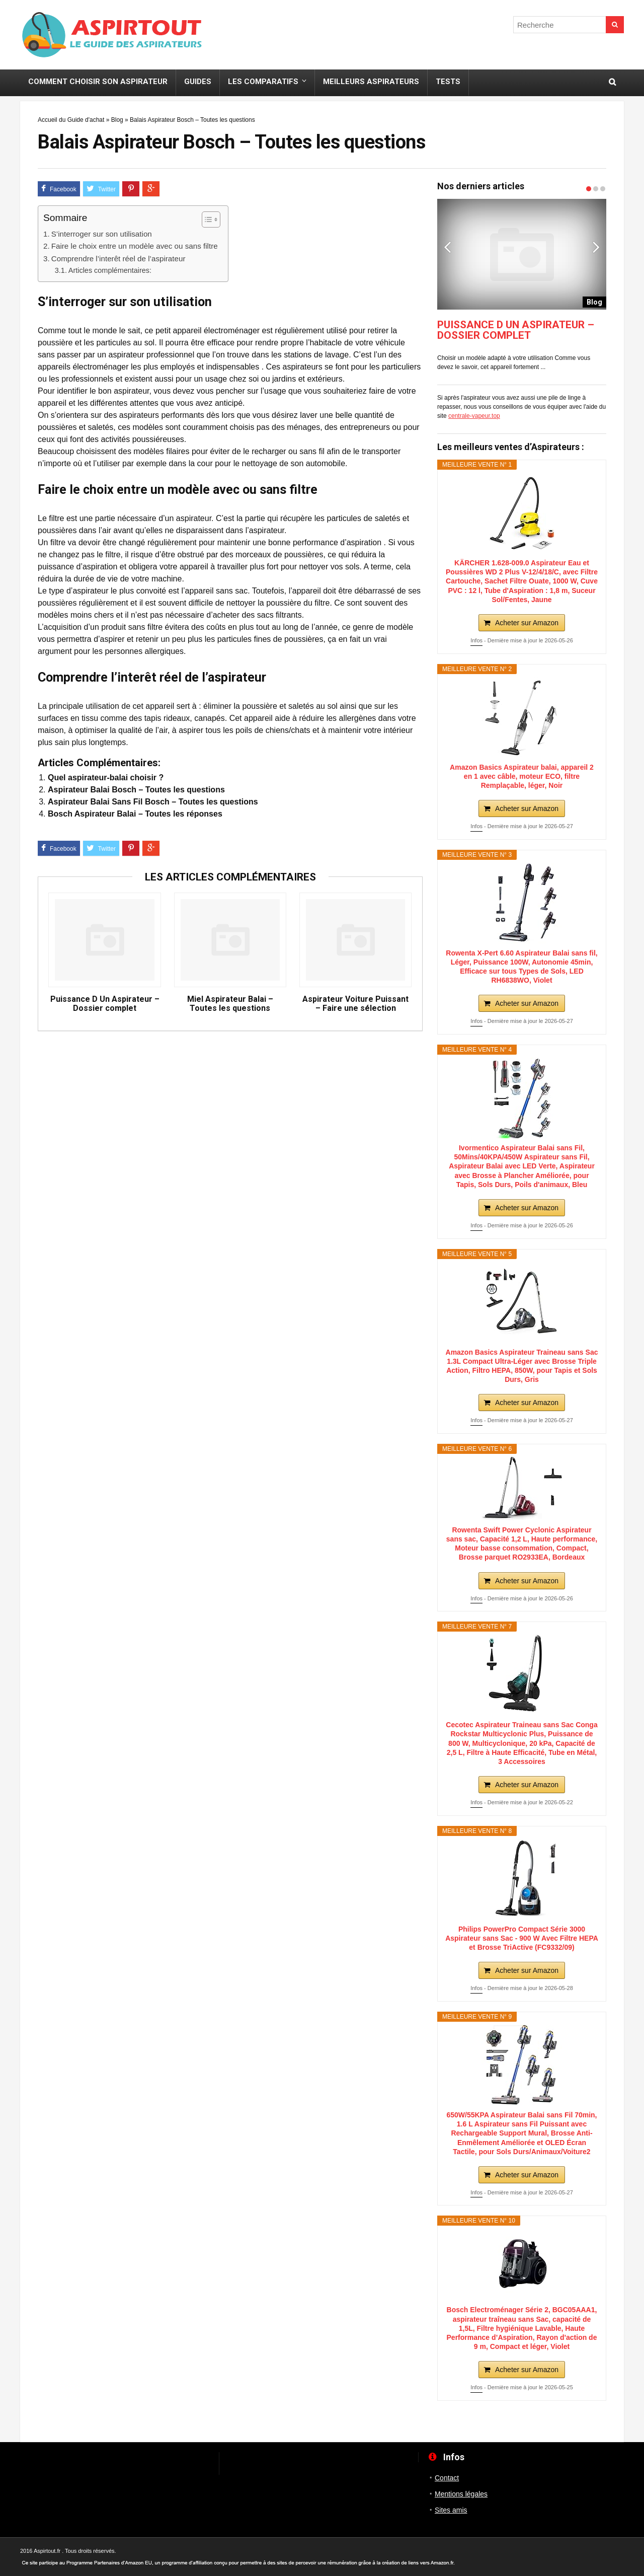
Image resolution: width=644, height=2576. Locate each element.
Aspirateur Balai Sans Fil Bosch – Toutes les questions (153, 801)
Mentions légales (461, 2494)
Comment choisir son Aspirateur (98, 81)
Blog (117, 119)
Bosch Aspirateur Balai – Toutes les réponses (135, 813)
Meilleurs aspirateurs (371, 81)
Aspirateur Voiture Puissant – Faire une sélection (355, 1004)
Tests (448, 81)
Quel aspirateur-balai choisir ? (106, 777)
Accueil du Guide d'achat (71, 119)
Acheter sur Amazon (526, 623)
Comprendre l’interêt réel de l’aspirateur (118, 258)
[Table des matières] (211, 219)
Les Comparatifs (263, 81)
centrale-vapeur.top (474, 415)
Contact (447, 2478)
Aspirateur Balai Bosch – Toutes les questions (136, 789)
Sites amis (451, 2510)
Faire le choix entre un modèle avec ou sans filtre (134, 246)
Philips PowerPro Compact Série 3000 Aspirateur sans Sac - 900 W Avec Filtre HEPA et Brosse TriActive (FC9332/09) (521, 1938)
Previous (447, 247)
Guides (197, 81)
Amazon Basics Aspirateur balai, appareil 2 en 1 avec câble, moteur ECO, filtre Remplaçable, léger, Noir (522, 776)
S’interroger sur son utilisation (101, 234)
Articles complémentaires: (109, 270)
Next (596, 247)
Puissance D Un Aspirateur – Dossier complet (104, 1004)
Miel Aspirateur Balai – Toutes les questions (230, 1004)
